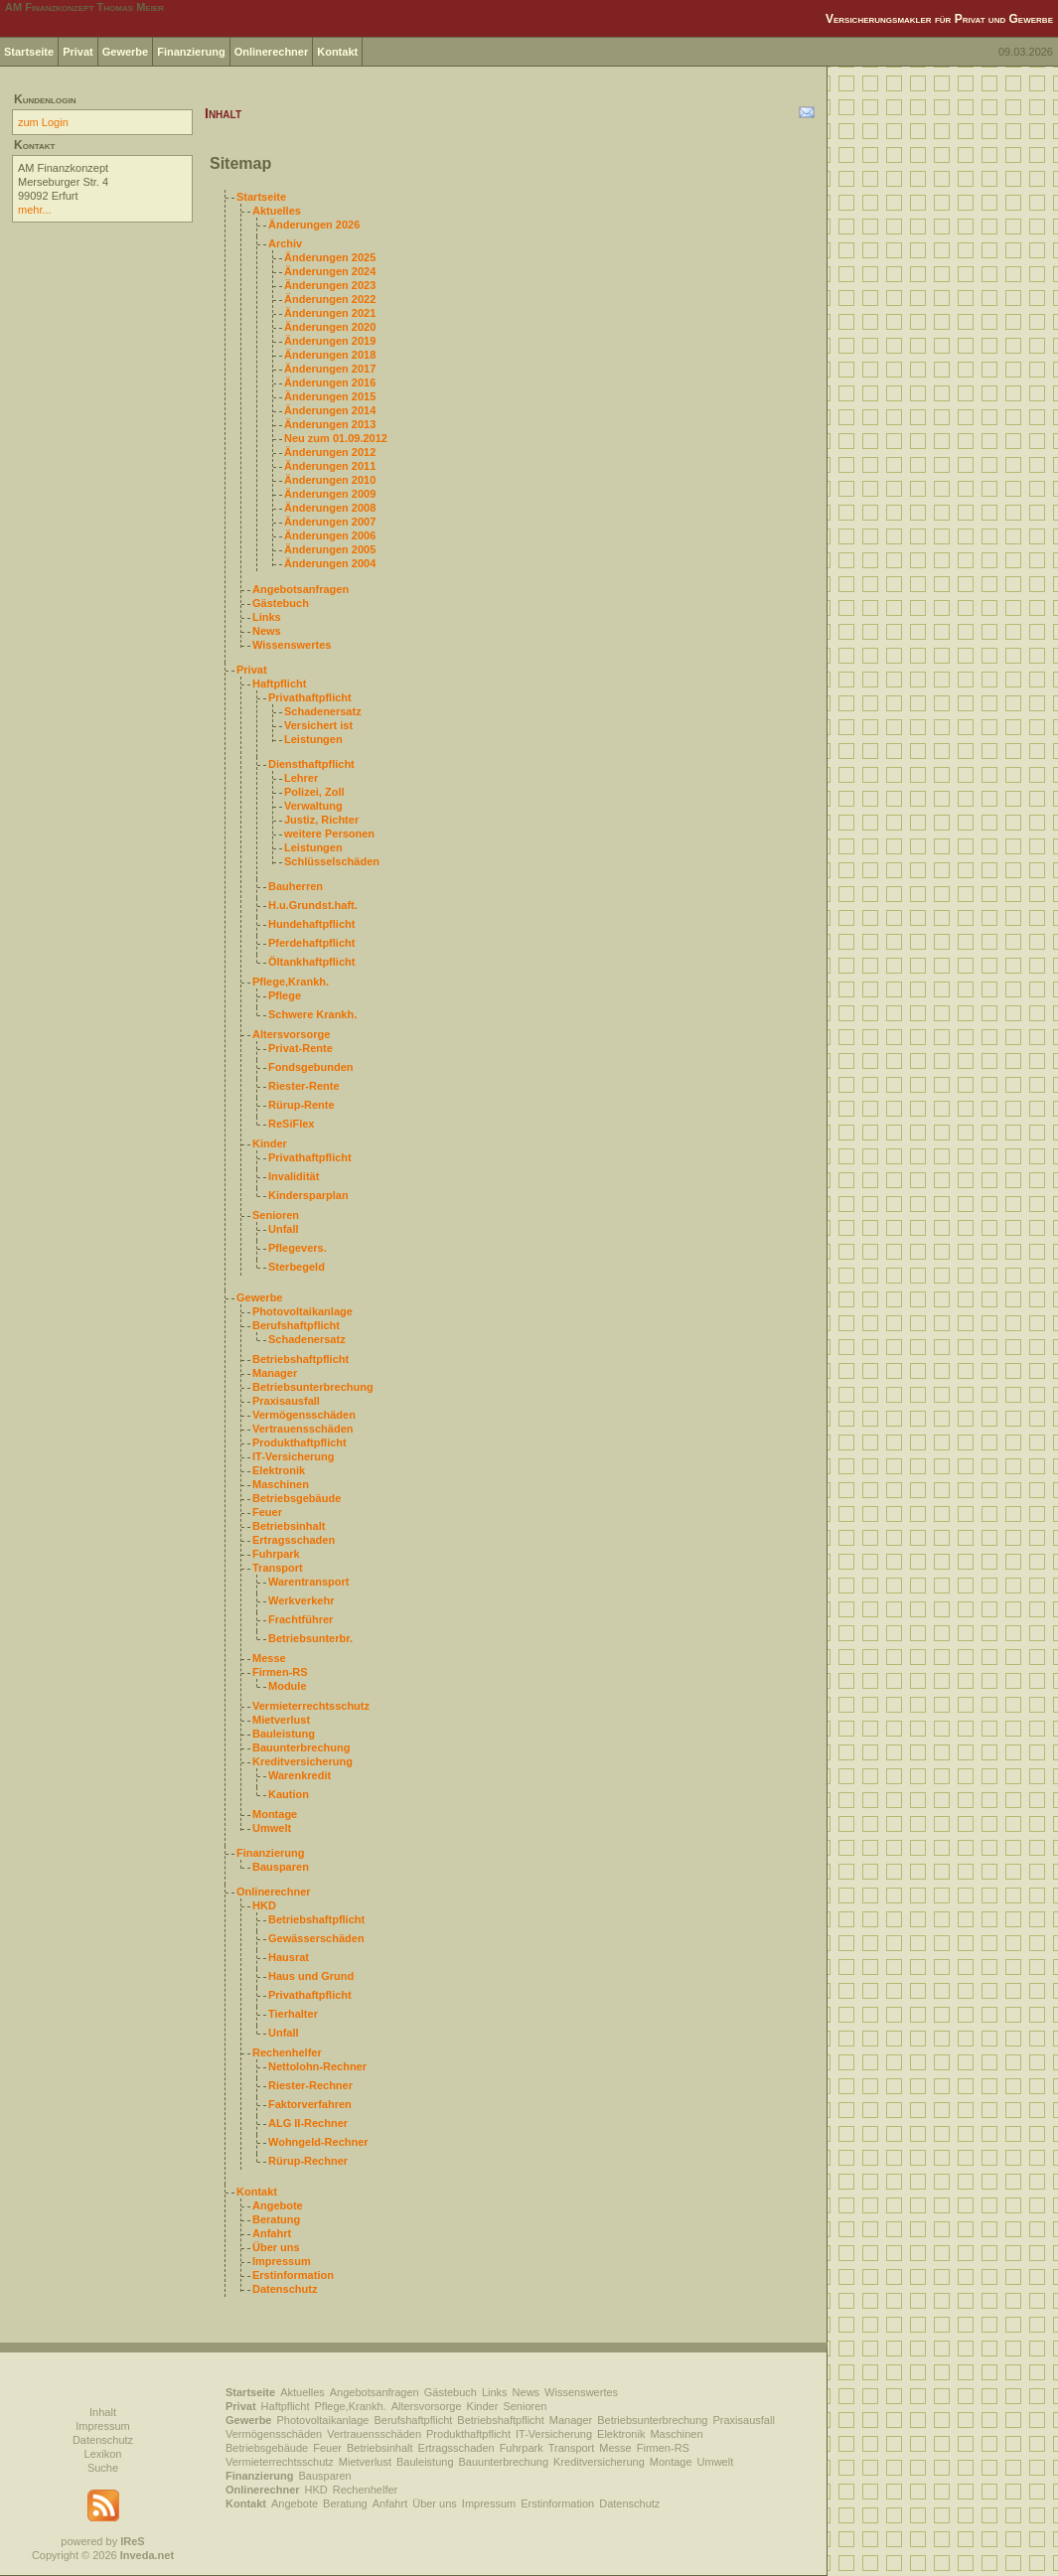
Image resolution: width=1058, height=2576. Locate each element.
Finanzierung (191, 52)
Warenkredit (299, 1775)
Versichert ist (318, 725)
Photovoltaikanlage (302, 1311)
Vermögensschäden (304, 1415)
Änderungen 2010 (330, 480)
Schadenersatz (323, 711)
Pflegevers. (297, 1248)
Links (266, 617)
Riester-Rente (304, 1086)
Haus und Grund (311, 1976)
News (266, 631)
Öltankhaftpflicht (311, 962)
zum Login (43, 122)
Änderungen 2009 (330, 494)
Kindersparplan (308, 1195)
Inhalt (102, 2412)
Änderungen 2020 (330, 327)
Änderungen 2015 (330, 396)
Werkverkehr (301, 1600)
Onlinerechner (271, 52)
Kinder (269, 1143)
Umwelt (271, 1828)
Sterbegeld (296, 1267)
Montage (274, 1814)
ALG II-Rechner (308, 2123)
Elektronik (278, 1470)
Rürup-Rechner (308, 2161)
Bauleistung (283, 1734)
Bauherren (295, 886)
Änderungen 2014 (330, 410)
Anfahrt (271, 2233)
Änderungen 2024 (330, 271)
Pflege (284, 995)
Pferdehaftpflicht (311, 943)
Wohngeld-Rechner (318, 2142)
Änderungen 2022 (330, 299)
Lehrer (301, 778)
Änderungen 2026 (314, 224)
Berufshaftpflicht (296, 1325)
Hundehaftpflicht (311, 924)
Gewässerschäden (316, 1938)
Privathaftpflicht (310, 697)
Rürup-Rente (301, 1105)
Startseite (29, 52)
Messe (269, 1658)
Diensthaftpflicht (311, 764)
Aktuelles (276, 211)
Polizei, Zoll (314, 792)
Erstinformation (293, 2275)
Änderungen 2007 (330, 522)
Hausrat (288, 1957)
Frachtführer (300, 1619)
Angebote (277, 2205)
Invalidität (293, 1176)
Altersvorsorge (291, 1034)
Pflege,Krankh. (290, 981)
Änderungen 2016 (330, 382)
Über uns (276, 2247)
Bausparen (280, 1867)
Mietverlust (281, 1720)
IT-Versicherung (293, 1456)
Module (287, 1686)
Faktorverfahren (310, 2104)
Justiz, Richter (321, 820)
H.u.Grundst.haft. (313, 905)
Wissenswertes (291, 645)
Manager (274, 1373)
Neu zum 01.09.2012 (335, 438)
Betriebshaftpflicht (300, 1359)
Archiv (285, 243)
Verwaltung (313, 806)
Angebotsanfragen (300, 589)
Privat (78, 52)
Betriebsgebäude (296, 1498)
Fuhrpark (276, 1554)
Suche (102, 2468)
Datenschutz (284, 2289)
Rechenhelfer (287, 2052)
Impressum (281, 2261)
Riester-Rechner (310, 2085)
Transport (277, 1568)
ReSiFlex (291, 1124)
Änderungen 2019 (330, 341)
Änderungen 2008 (330, 508)
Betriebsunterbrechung (313, 1387)
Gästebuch (280, 603)
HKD (264, 1905)
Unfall (283, 1229)
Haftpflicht (279, 683)
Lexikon (103, 2454)
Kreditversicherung (302, 1761)
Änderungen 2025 (330, 257)
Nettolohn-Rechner (317, 2066)
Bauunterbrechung (301, 1747)
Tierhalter (293, 2014)
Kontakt (337, 52)
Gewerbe (125, 52)
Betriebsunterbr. (310, 1638)
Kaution (288, 1794)
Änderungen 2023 (330, 285)
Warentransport (309, 1582)
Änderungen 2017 (330, 369)
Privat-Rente (300, 1048)
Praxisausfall (286, 1401)
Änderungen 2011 (330, 466)
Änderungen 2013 (330, 424)
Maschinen (280, 1484)
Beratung (276, 2219)
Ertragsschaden (293, 1540)
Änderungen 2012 (330, 452)
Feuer (267, 1512)
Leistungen (313, 739)
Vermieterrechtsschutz (311, 1706)
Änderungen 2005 (330, 549)
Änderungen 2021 (330, 313)
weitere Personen (329, 833)
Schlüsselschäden (331, 861)
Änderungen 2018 (330, 355)
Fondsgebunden (311, 1067)
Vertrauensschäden (303, 1429)
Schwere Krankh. (312, 1014)
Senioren (275, 1215)
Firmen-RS (280, 1672)
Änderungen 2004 (330, 563)
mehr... (35, 210)
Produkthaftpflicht (299, 1442)
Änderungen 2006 (330, 535)
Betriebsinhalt (288, 1526)
